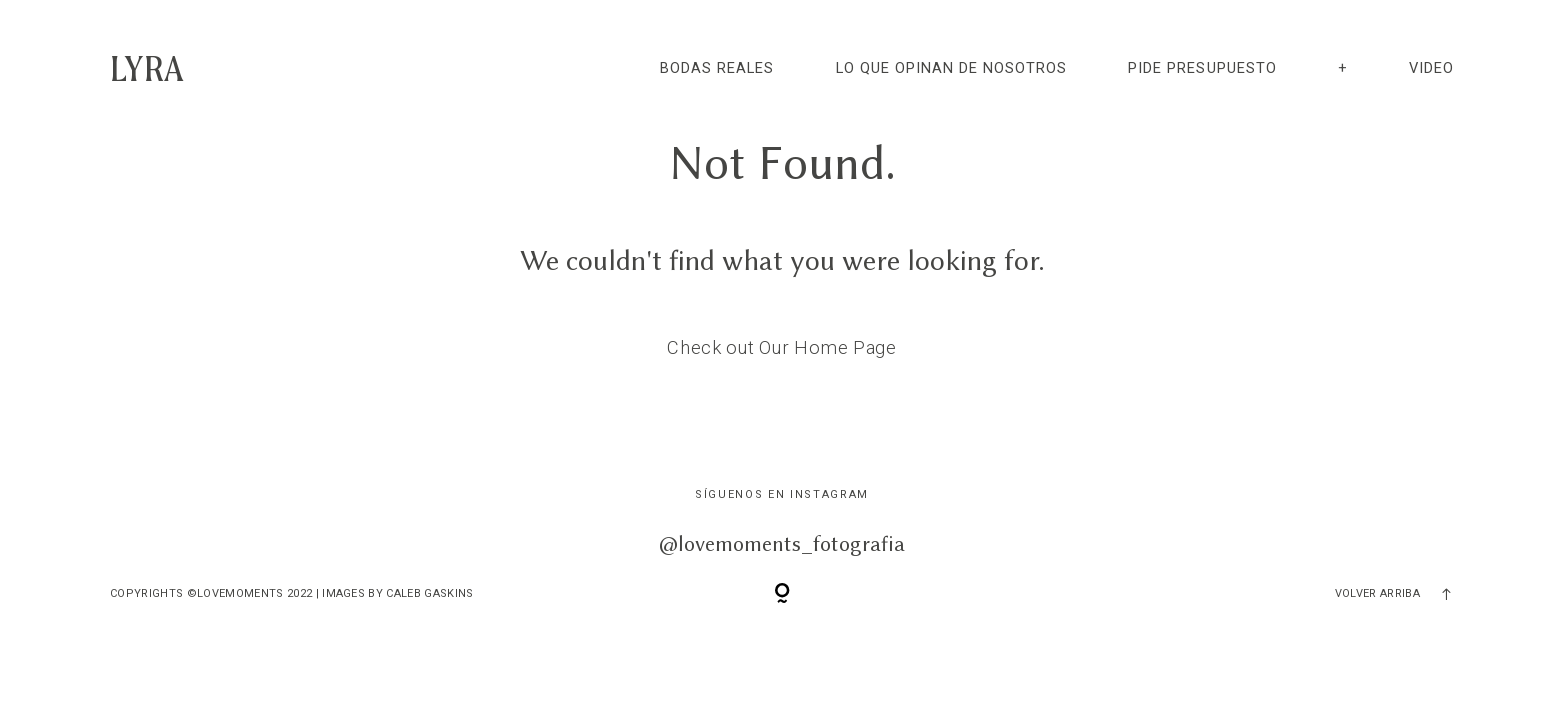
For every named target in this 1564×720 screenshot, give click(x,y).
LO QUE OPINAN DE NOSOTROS (952, 68)
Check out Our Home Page (782, 347)
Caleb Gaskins (429, 593)
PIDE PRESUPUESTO (1202, 68)
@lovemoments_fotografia (782, 543)
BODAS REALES (717, 68)
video (1431, 68)
